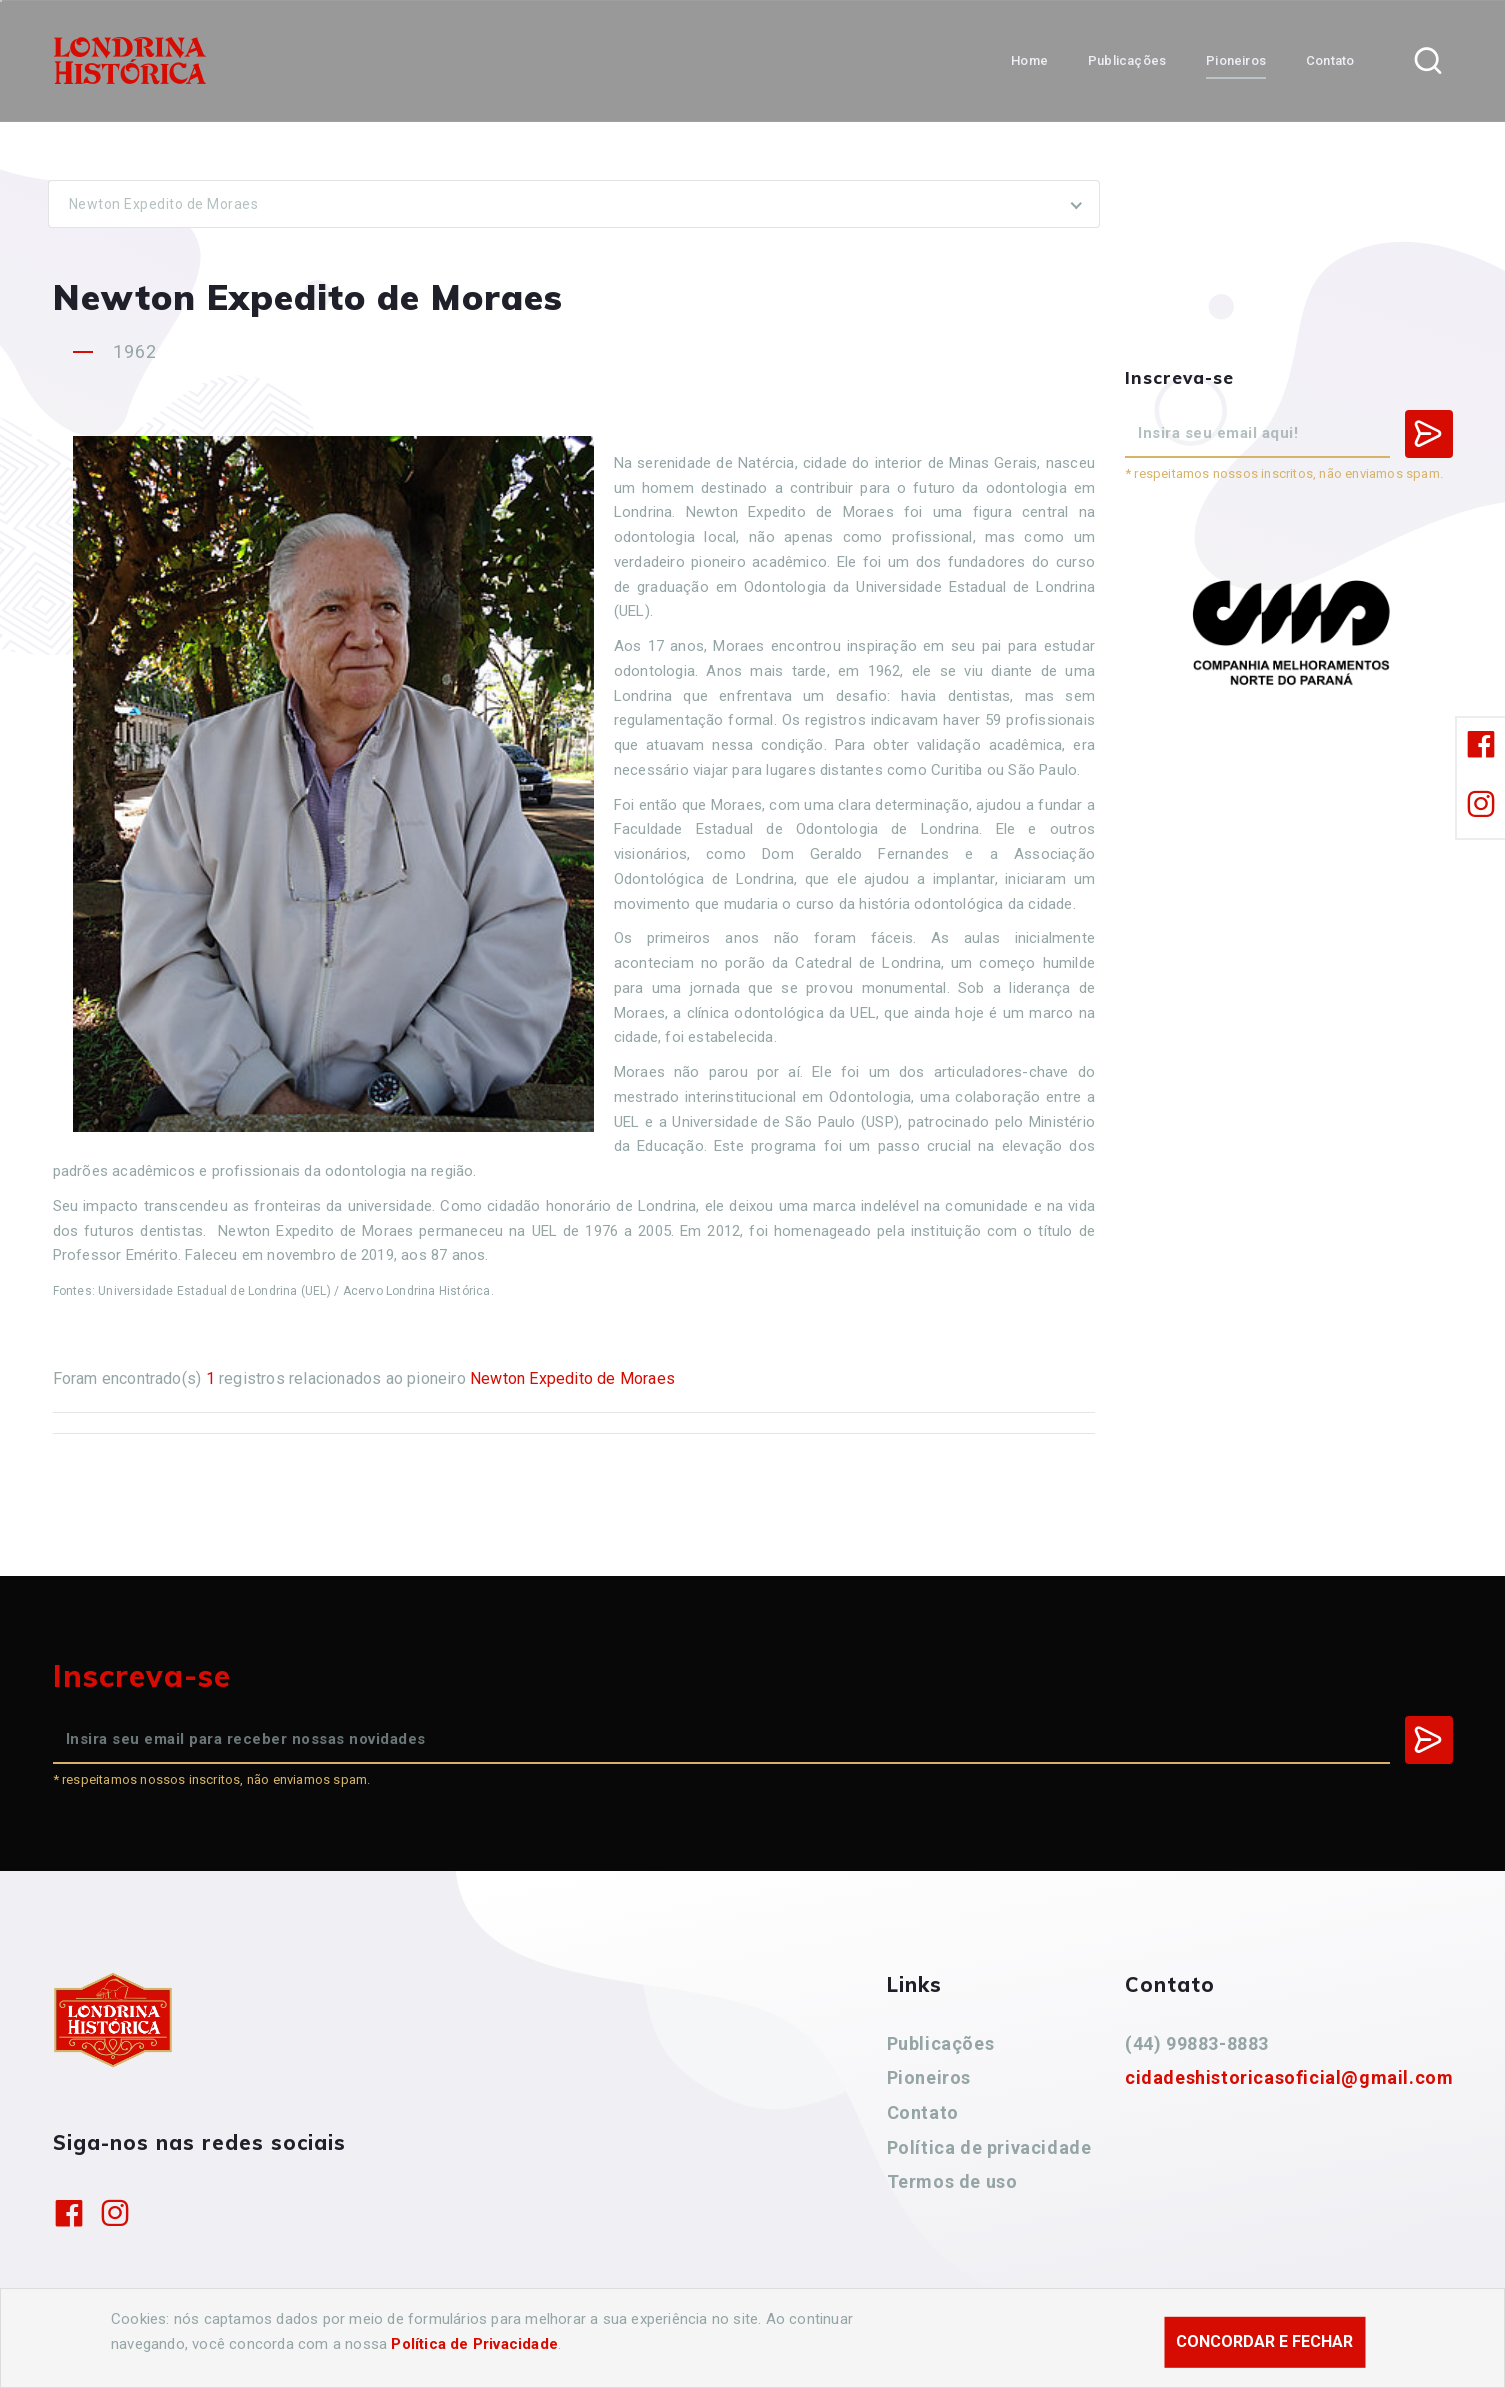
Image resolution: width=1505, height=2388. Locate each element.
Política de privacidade (989, 2147)
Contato (923, 2112)
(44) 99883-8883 (1197, 2043)
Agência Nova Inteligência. (660, 2346)
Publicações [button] (1127, 60)
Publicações (941, 2043)
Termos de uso (952, 2181)
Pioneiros (929, 2077)
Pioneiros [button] (1236, 60)
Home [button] (1029, 60)
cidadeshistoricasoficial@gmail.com (1289, 2077)
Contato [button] (1330, 60)
